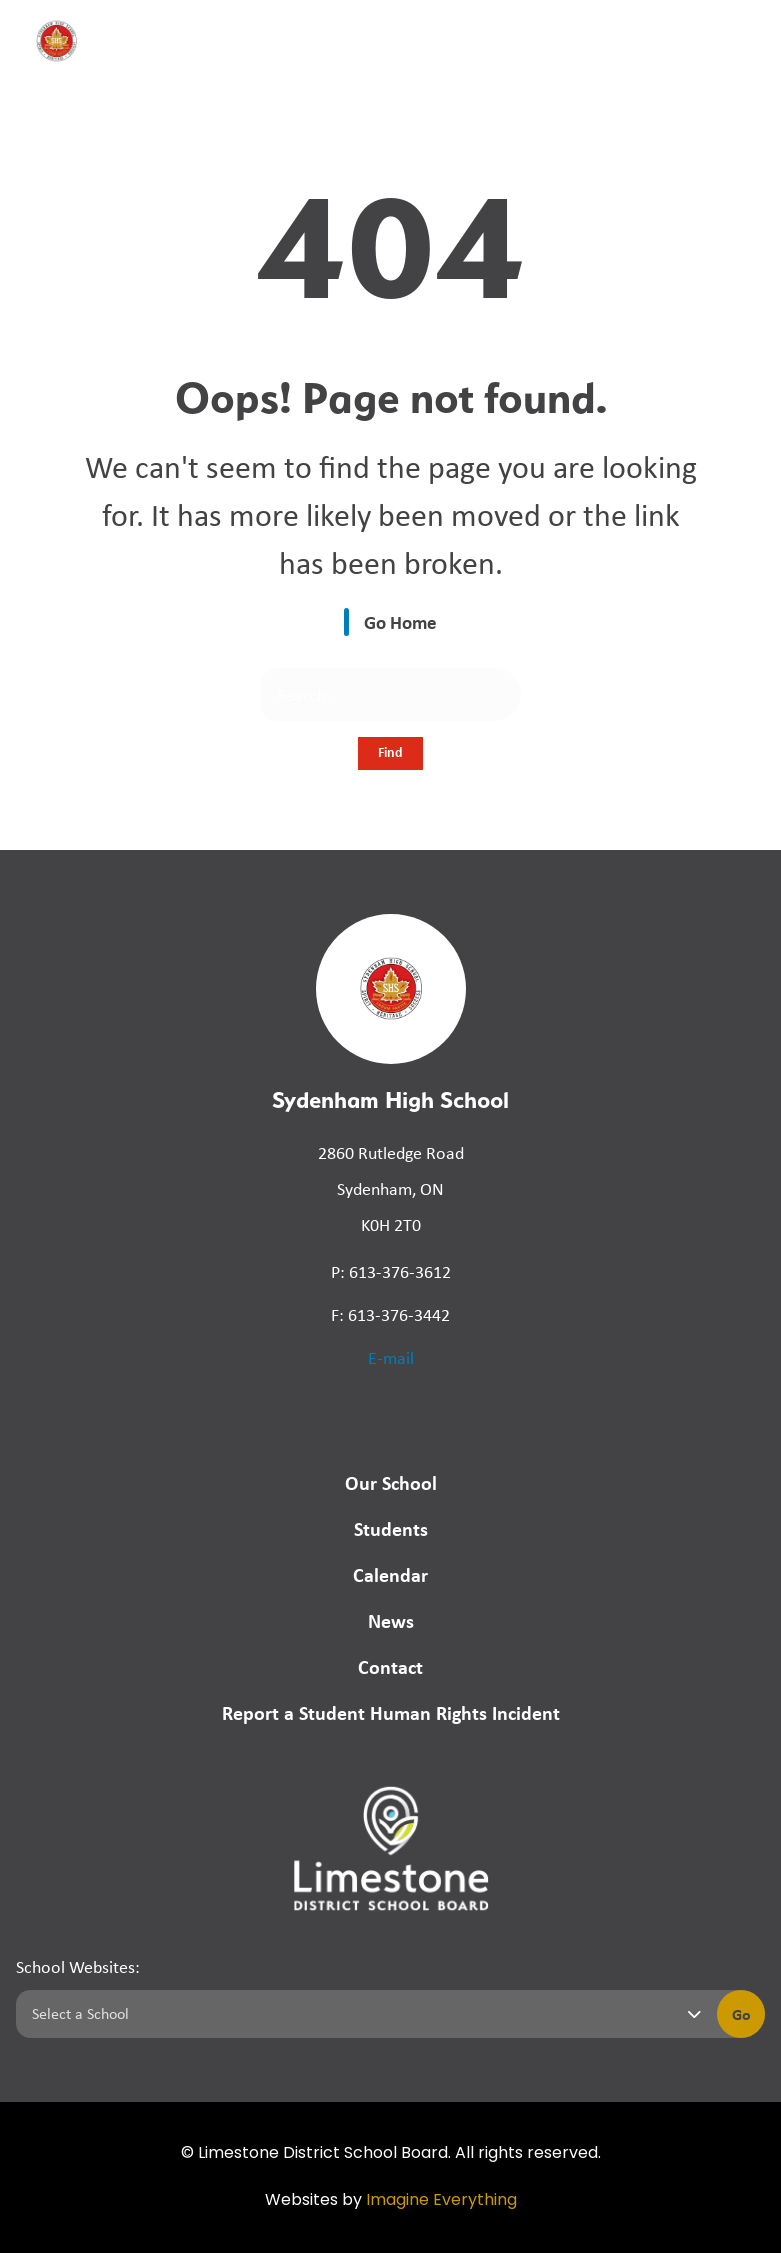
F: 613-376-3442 (390, 1315)
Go (741, 2014)
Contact (390, 1666)
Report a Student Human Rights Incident (391, 1712)
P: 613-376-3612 (391, 1272)
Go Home (400, 622)
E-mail (391, 1358)
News (391, 1620)
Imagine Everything (441, 2201)
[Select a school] (362, 2014)
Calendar (390, 1574)
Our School (391, 1482)
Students (391, 1528)
